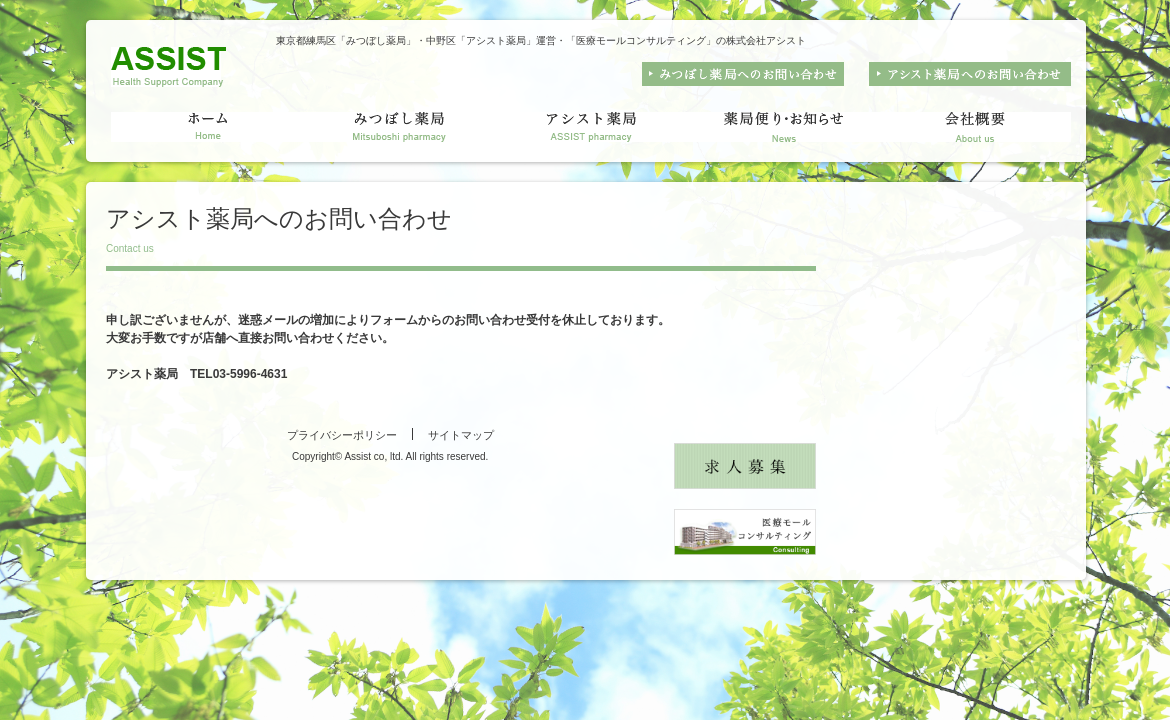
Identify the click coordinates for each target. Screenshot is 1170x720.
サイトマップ (461, 435)
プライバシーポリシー (342, 435)
